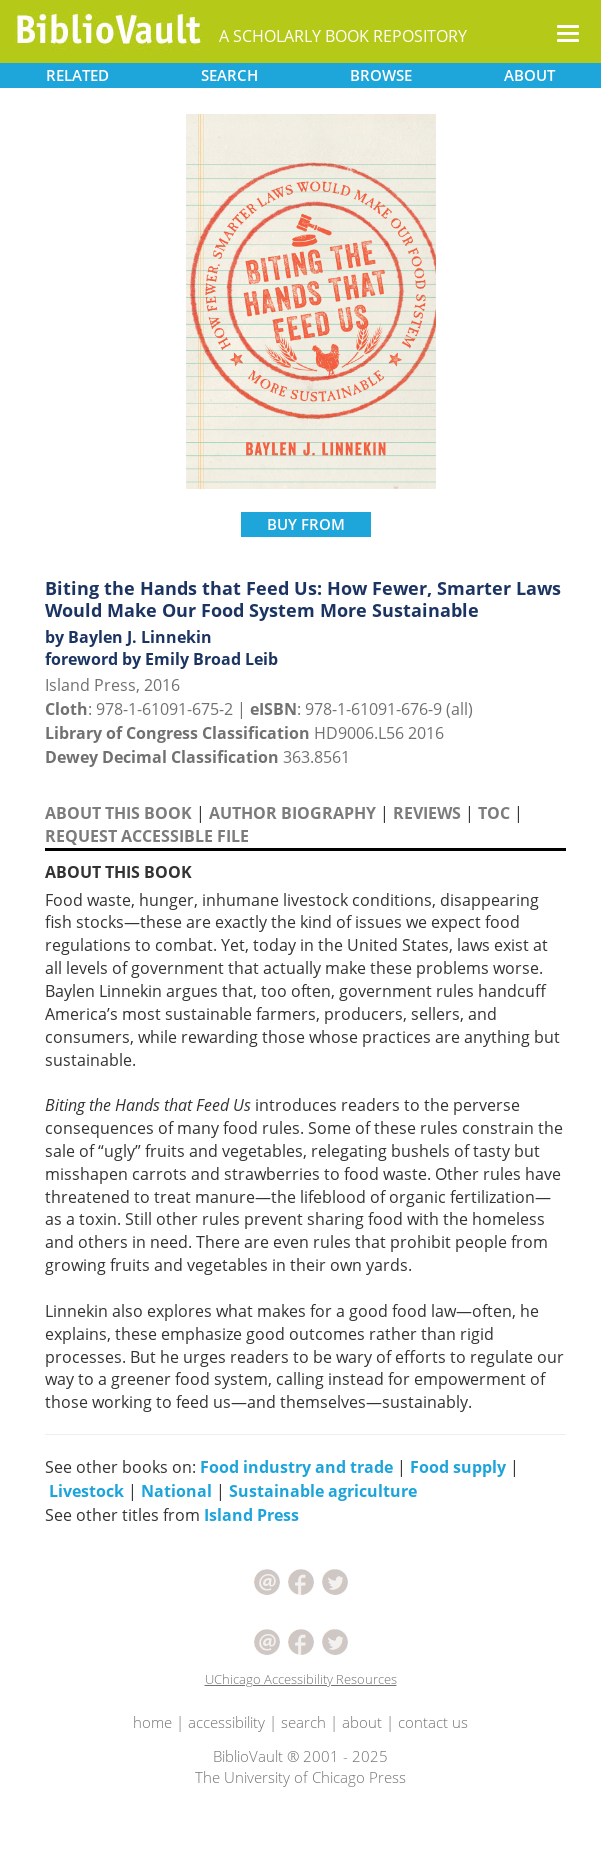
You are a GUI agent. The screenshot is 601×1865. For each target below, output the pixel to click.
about (362, 1722)
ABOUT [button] (529, 75)
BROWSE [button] (381, 75)
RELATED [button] (77, 75)
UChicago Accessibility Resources (301, 1679)
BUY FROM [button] (306, 524)
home (152, 1722)
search (303, 1722)
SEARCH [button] (229, 75)
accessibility (226, 1722)
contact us (433, 1722)
